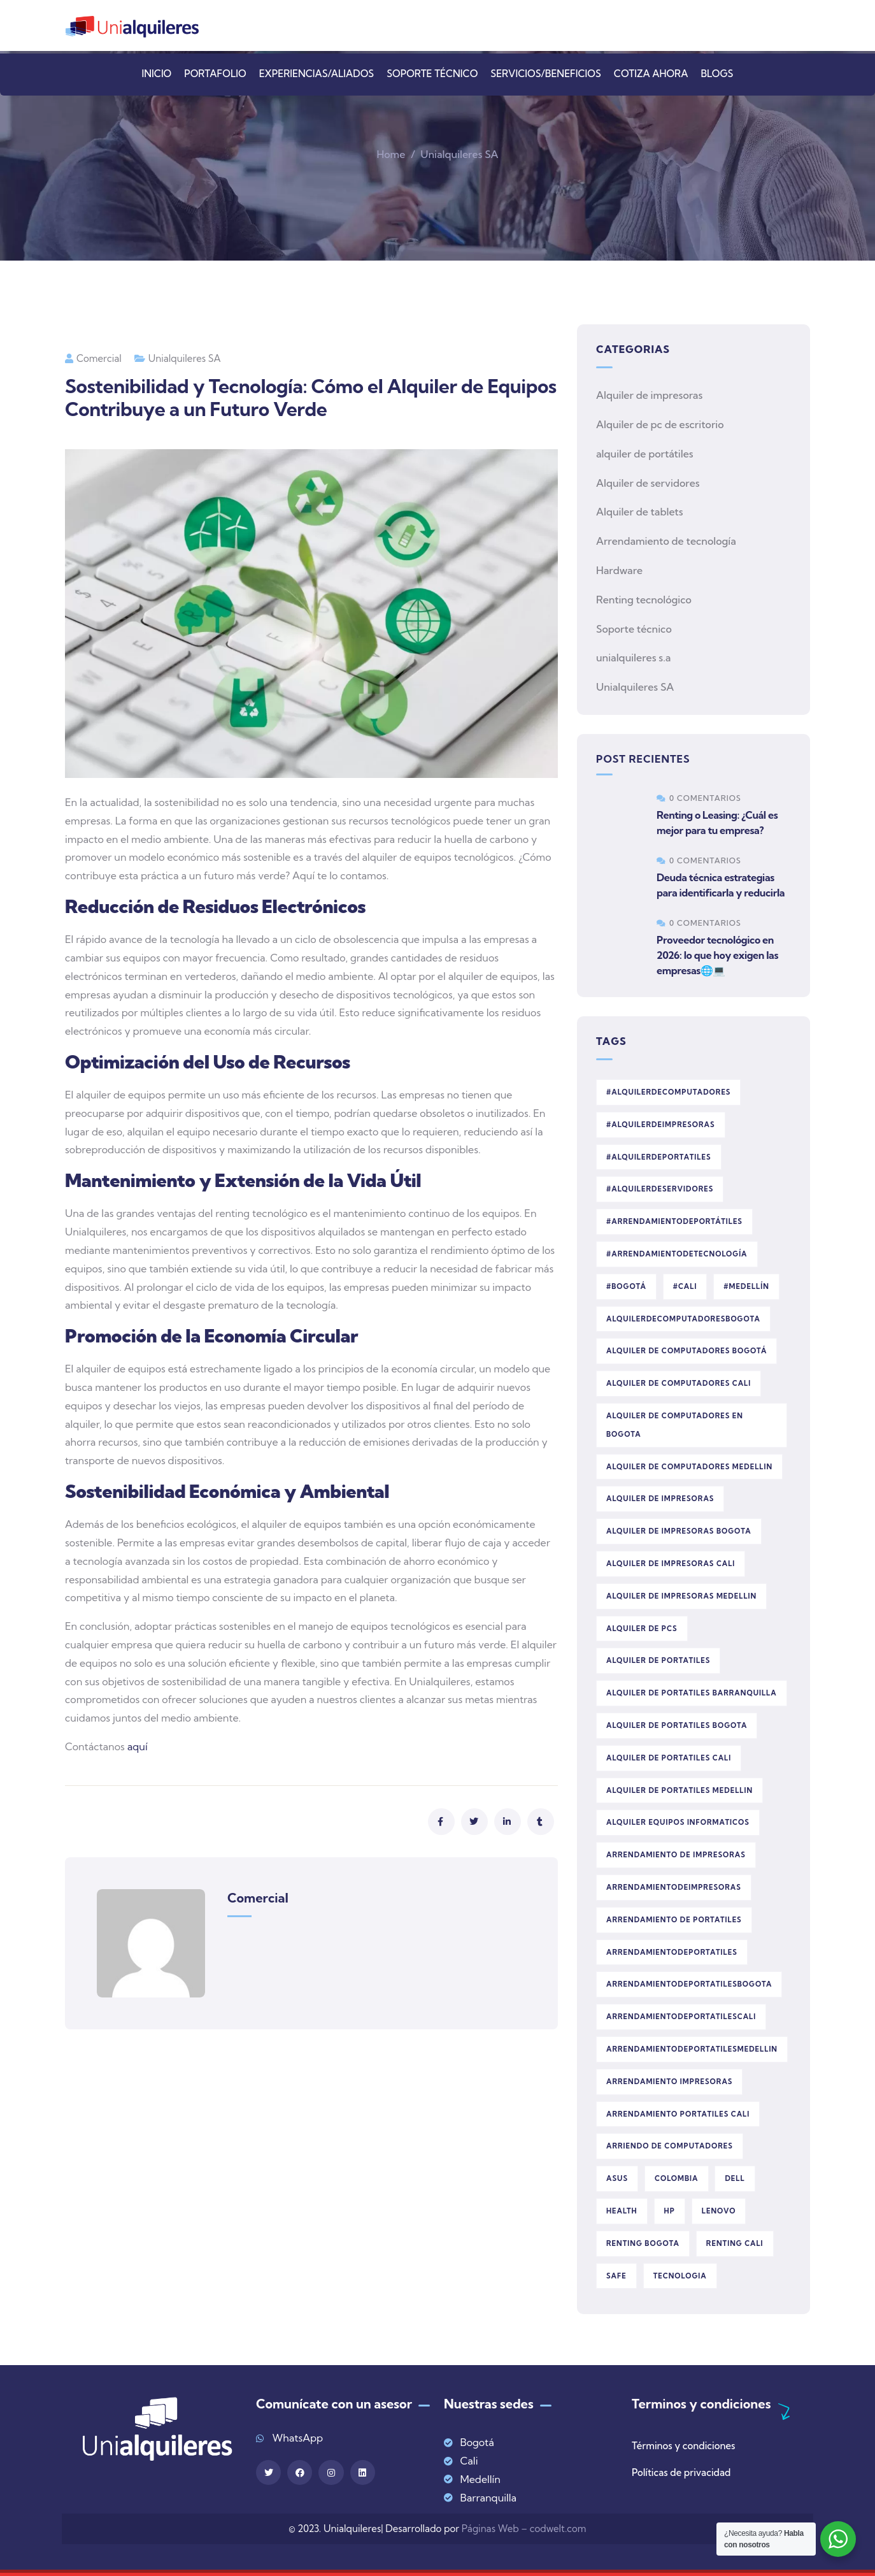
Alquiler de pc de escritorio (660, 424)
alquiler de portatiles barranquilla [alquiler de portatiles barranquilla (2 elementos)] (691, 1692)
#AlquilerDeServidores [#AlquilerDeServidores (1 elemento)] (659, 1188)
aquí (136, 1746)
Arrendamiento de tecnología (666, 541)
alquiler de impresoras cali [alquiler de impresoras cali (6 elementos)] (670, 1563)
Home (391, 154)
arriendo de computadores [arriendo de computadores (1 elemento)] (669, 2145)
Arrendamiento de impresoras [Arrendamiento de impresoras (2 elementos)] (676, 1854)
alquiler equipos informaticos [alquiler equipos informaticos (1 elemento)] (678, 1822)
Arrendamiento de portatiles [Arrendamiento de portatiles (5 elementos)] (674, 1919)
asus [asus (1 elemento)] (617, 2178)
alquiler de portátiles (645, 453)
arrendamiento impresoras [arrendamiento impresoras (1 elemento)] (669, 2081)
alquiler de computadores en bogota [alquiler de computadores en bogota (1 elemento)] (674, 1425)
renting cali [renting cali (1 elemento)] (735, 2243)
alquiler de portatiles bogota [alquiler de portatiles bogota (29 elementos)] (676, 1725)
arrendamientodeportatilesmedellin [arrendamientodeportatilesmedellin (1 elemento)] (692, 2049)
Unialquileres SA (459, 154)
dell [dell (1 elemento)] (734, 2178)
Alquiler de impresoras (649, 395)
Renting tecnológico (644, 599)
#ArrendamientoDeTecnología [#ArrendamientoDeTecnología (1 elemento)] (677, 1253)
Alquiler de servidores (648, 483)
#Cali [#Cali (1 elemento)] (685, 1286)
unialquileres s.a (633, 657)
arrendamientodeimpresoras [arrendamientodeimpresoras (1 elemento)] (673, 1887)
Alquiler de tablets (639, 511)
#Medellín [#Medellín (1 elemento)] (746, 1286)
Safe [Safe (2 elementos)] (616, 2275)
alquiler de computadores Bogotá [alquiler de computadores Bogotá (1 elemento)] (686, 1350)
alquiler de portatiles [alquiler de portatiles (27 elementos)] (658, 1660)
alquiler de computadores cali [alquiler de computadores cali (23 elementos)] (678, 1383)
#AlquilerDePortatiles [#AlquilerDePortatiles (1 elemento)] (658, 1157)
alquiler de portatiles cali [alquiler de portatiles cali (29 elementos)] (668, 1757)
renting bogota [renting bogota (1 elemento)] (642, 2243)
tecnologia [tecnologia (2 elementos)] (680, 2275)
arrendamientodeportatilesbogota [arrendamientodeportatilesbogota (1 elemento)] (689, 1984)
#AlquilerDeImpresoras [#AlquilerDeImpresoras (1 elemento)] (660, 1124)
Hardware (619, 570)
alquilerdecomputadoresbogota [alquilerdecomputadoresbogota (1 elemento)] (683, 1318)
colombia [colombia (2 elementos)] (677, 2178)
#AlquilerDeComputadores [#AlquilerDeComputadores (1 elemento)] (668, 1092)
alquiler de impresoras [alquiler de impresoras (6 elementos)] (660, 1498)
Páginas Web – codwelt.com (524, 2528)
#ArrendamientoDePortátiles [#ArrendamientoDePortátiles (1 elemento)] (674, 1221)
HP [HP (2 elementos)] (669, 2210)
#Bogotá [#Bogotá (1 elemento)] (626, 1286)
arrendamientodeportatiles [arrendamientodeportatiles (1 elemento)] (671, 1952)
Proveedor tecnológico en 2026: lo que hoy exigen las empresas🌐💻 (717, 955)
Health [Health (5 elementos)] (621, 2210)
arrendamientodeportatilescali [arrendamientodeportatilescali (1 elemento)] (681, 2016)
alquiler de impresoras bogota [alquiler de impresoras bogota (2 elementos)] (678, 1531)
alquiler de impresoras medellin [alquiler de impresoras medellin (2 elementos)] (681, 1596)
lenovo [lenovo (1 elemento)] (719, 2210)
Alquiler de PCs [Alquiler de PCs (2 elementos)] (642, 1628)
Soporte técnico (634, 628)
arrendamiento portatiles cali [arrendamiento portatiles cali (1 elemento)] (678, 2114)
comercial (93, 358)
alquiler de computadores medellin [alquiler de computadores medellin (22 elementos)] (689, 1466)
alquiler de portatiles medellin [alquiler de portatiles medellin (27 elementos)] (679, 1790)
